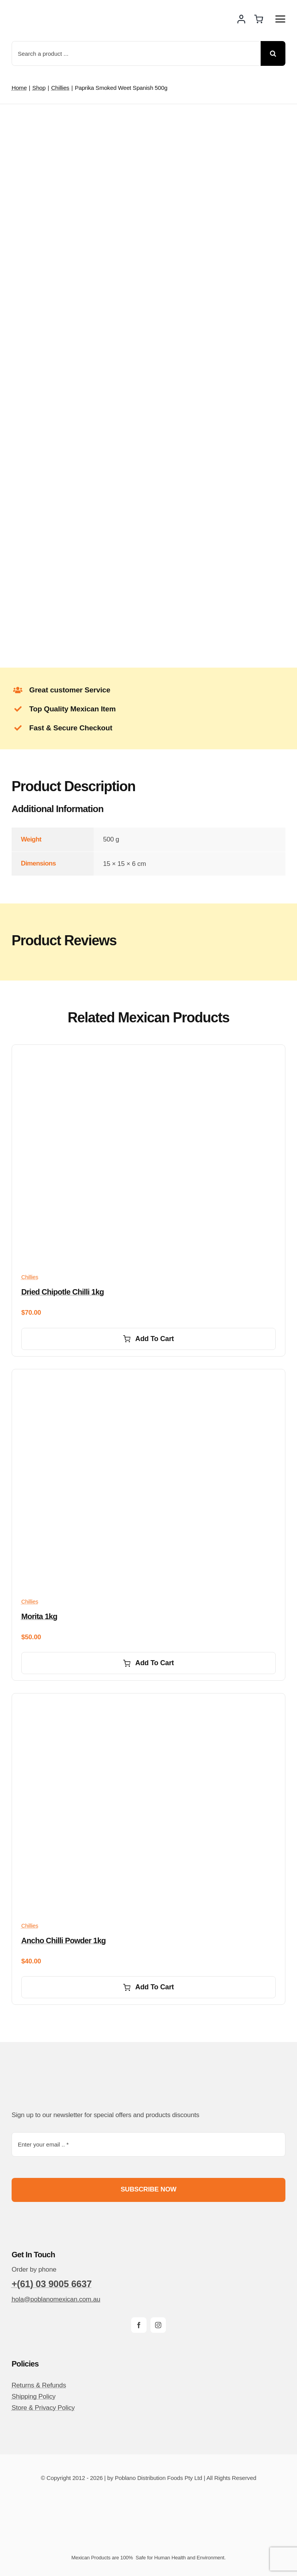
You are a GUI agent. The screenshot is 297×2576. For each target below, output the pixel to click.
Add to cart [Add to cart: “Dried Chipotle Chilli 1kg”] (148, 1339)
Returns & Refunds (39, 2385)
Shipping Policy (34, 2396)
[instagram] (158, 2325)
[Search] (273, 53)
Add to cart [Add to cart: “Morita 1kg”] (148, 1663)
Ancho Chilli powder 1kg (63, 1940)
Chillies (29, 1277)
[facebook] (139, 2325)
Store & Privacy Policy (43, 2407)
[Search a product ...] (136, 53)
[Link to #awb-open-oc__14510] (280, 18)
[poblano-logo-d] (41, 11)
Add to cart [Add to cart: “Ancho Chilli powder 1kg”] (148, 1987)
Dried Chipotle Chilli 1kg (62, 1292)
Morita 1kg (39, 1616)
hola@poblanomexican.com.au (56, 2299)
